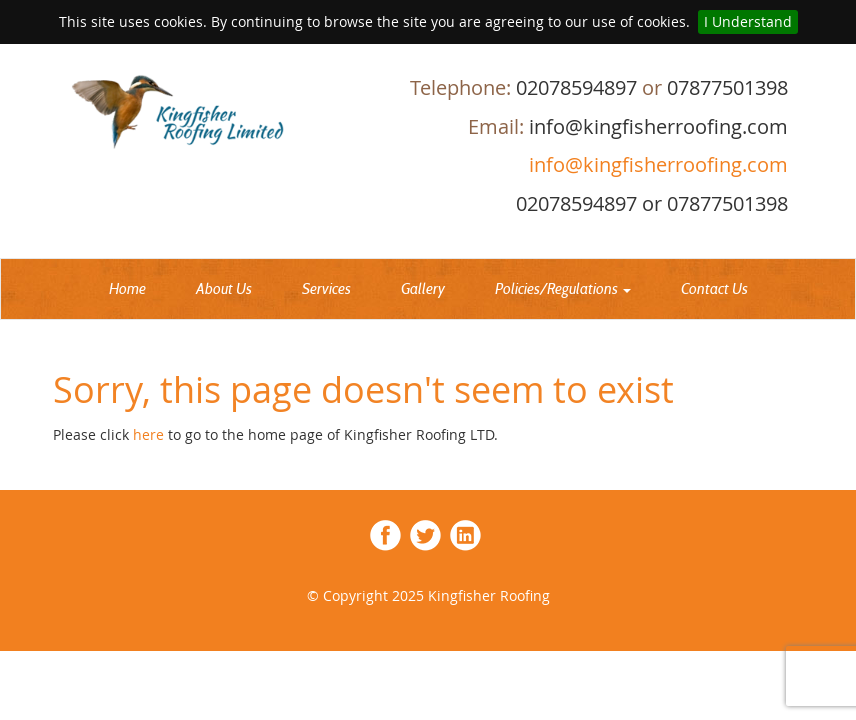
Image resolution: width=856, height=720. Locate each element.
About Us (224, 289)
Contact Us (714, 289)
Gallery (423, 289)
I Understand (748, 21)
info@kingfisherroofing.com (656, 164)
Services (326, 289)
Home (127, 289)
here (150, 434)
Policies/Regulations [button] (563, 289)
